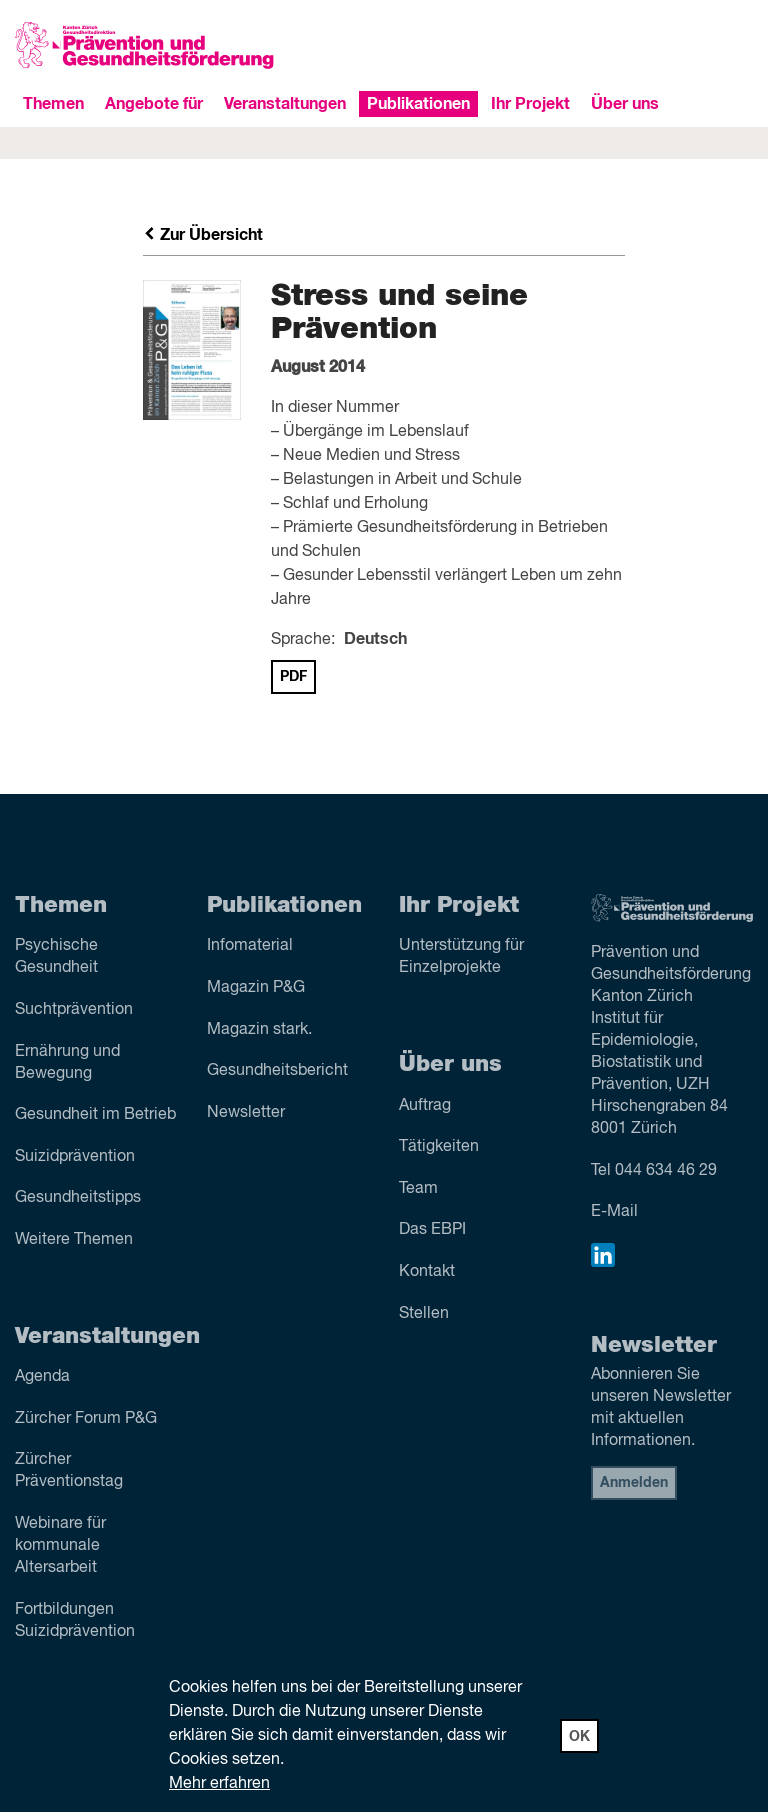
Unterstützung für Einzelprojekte (461, 957)
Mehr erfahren (219, 1784)
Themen (53, 104)
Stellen (424, 1314)
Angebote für (154, 104)
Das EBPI (432, 1230)
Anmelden (634, 1483)
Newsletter (246, 1113)
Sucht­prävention (74, 1010)
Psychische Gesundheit (56, 957)
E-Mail (614, 1212)
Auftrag (425, 1106)
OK (579, 1737)
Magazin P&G (256, 988)
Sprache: (303, 640)
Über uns (625, 104)
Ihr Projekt (530, 104)
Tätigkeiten (439, 1147)
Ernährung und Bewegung (67, 1063)
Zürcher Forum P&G (86, 1419)
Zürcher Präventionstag (69, 1471)
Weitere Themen (74, 1240)
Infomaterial (250, 946)
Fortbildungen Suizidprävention (75, 1621)
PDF (293, 677)
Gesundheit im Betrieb (95, 1115)
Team (418, 1189)
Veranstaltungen (285, 104)
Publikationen (418, 104)
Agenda (42, 1377)
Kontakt (427, 1272)
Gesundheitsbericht (277, 1071)
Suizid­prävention (75, 1157)
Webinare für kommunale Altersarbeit (60, 1546)
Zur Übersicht (203, 235)
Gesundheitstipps (78, 1198)
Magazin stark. (259, 1030)
